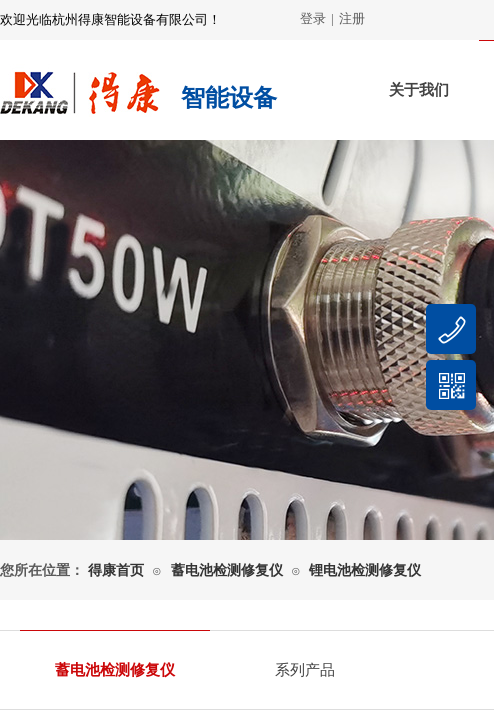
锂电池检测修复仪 (365, 570)
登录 (313, 18)
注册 (352, 18)
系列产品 (305, 670)
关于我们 (419, 90)
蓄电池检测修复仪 (227, 570)
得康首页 (116, 570)
